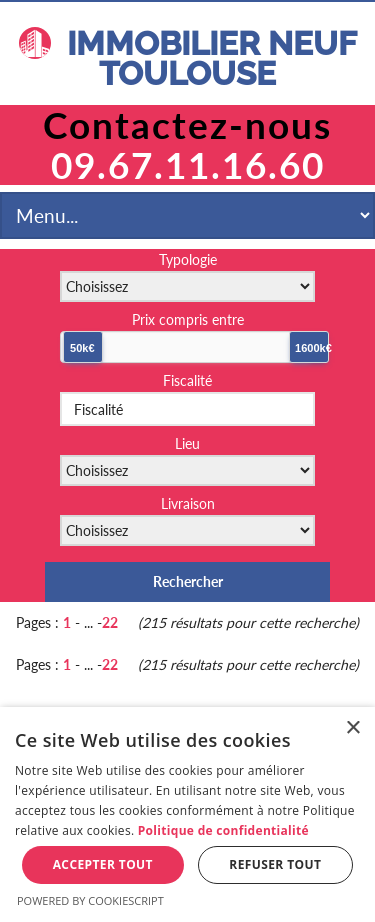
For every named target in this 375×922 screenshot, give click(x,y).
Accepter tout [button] (103, 864)
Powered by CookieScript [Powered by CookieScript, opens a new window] (90, 900)
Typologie (188, 259)
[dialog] (187, 814)
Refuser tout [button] (275, 864)
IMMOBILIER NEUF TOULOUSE (188, 59)
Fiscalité (187, 380)
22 (110, 622)
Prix (188, 319)
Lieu (187, 443)
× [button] (352, 728)
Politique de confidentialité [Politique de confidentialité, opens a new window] (223, 830)
